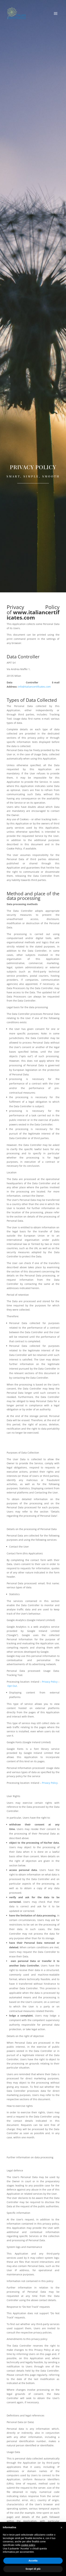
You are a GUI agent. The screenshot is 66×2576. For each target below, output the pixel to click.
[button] (61, 2527)
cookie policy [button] (28, 2545)
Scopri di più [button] (33, 2568)
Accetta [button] (33, 2560)
